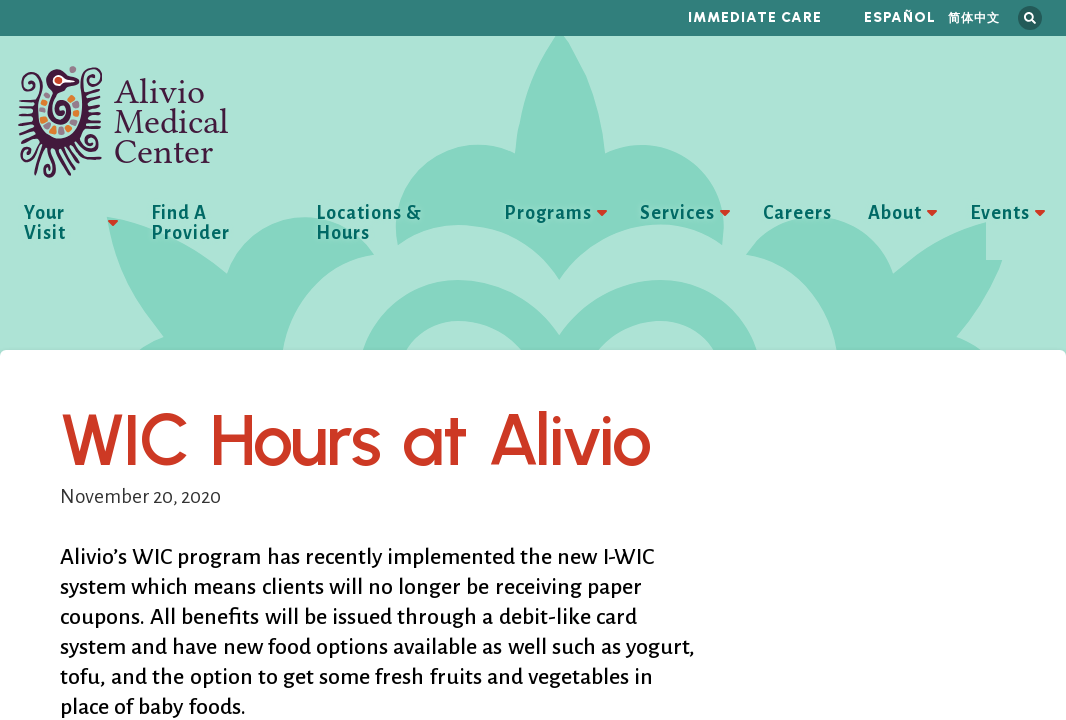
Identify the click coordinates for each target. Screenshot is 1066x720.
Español (900, 17)
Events (1000, 213)
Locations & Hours (369, 223)
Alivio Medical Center (123, 122)
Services (677, 213)
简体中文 (974, 17)
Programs (548, 213)
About (895, 213)
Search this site (1030, 18)
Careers (797, 213)
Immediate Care (755, 17)
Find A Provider (190, 223)
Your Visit (45, 223)
